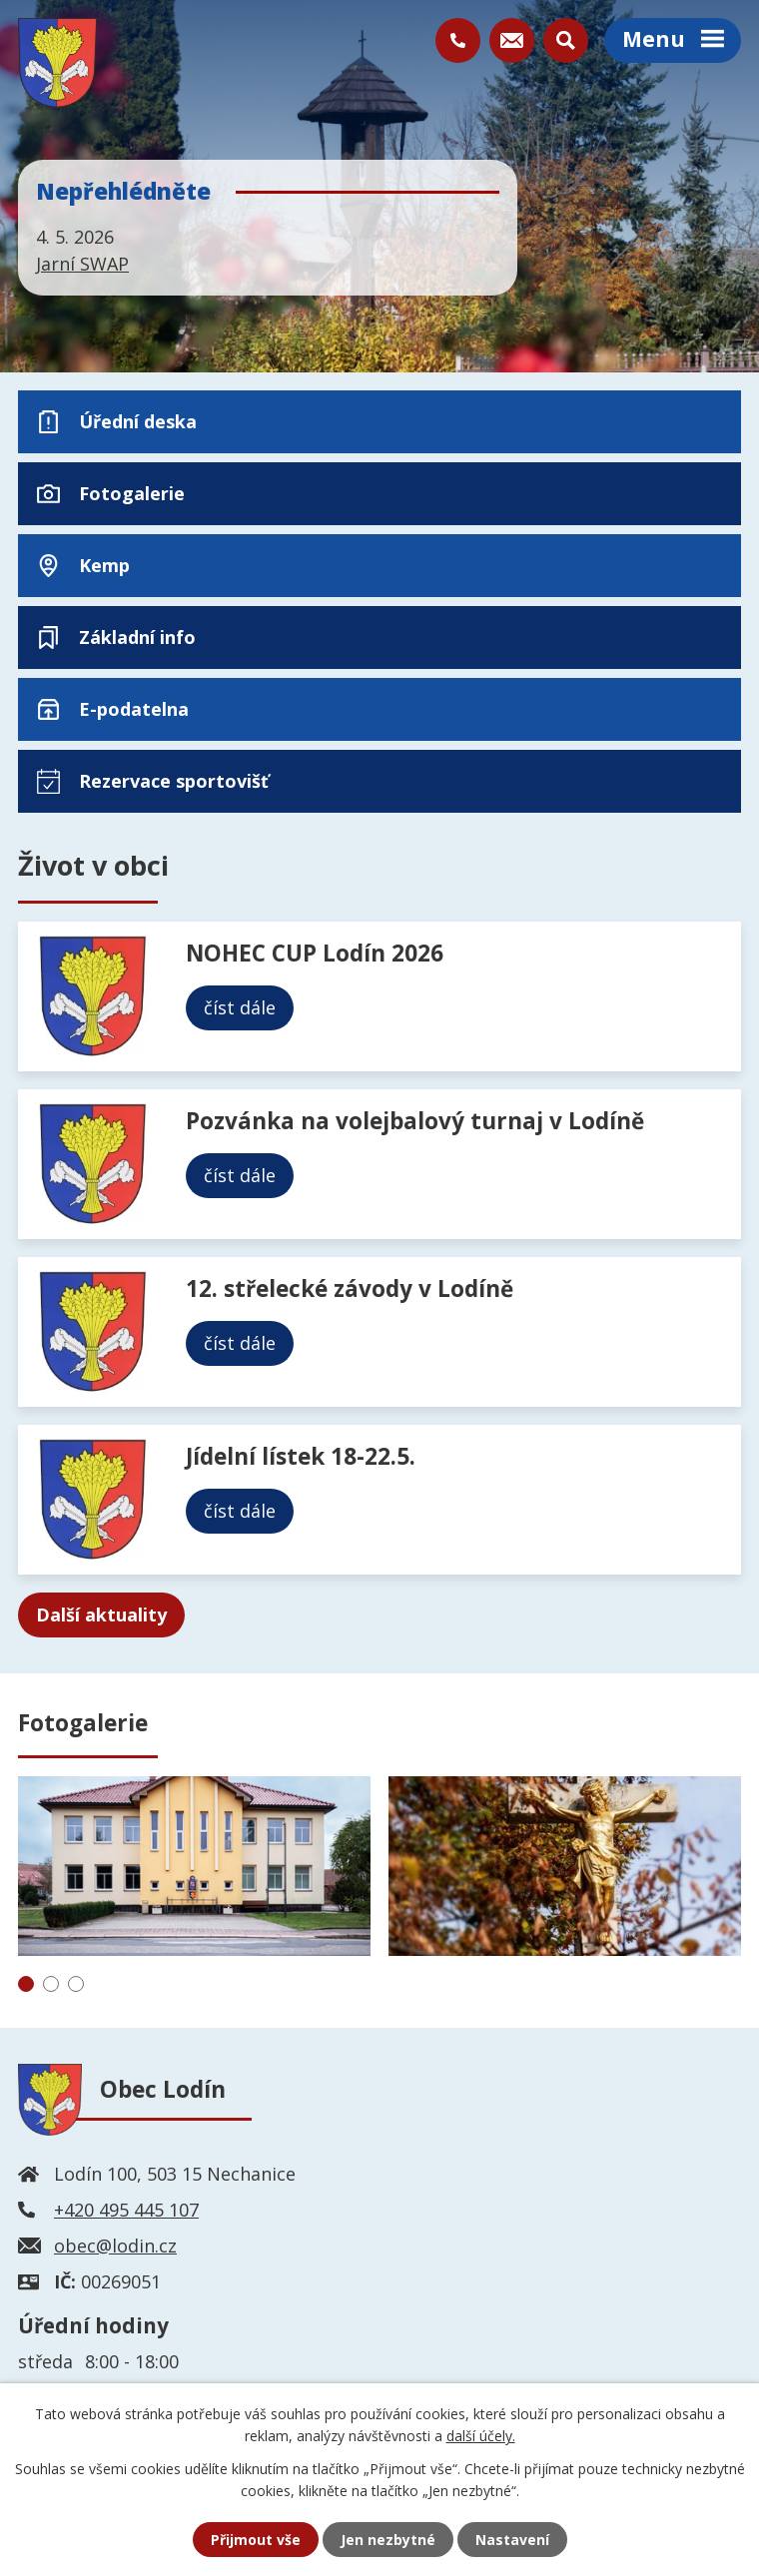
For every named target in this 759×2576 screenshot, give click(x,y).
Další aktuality (101, 1614)
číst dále (240, 1007)
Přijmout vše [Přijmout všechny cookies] (256, 2539)
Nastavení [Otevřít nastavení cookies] (512, 2539)
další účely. (480, 2435)
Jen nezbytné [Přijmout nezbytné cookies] (388, 2539)
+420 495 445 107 (126, 2210)
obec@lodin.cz (115, 2245)
